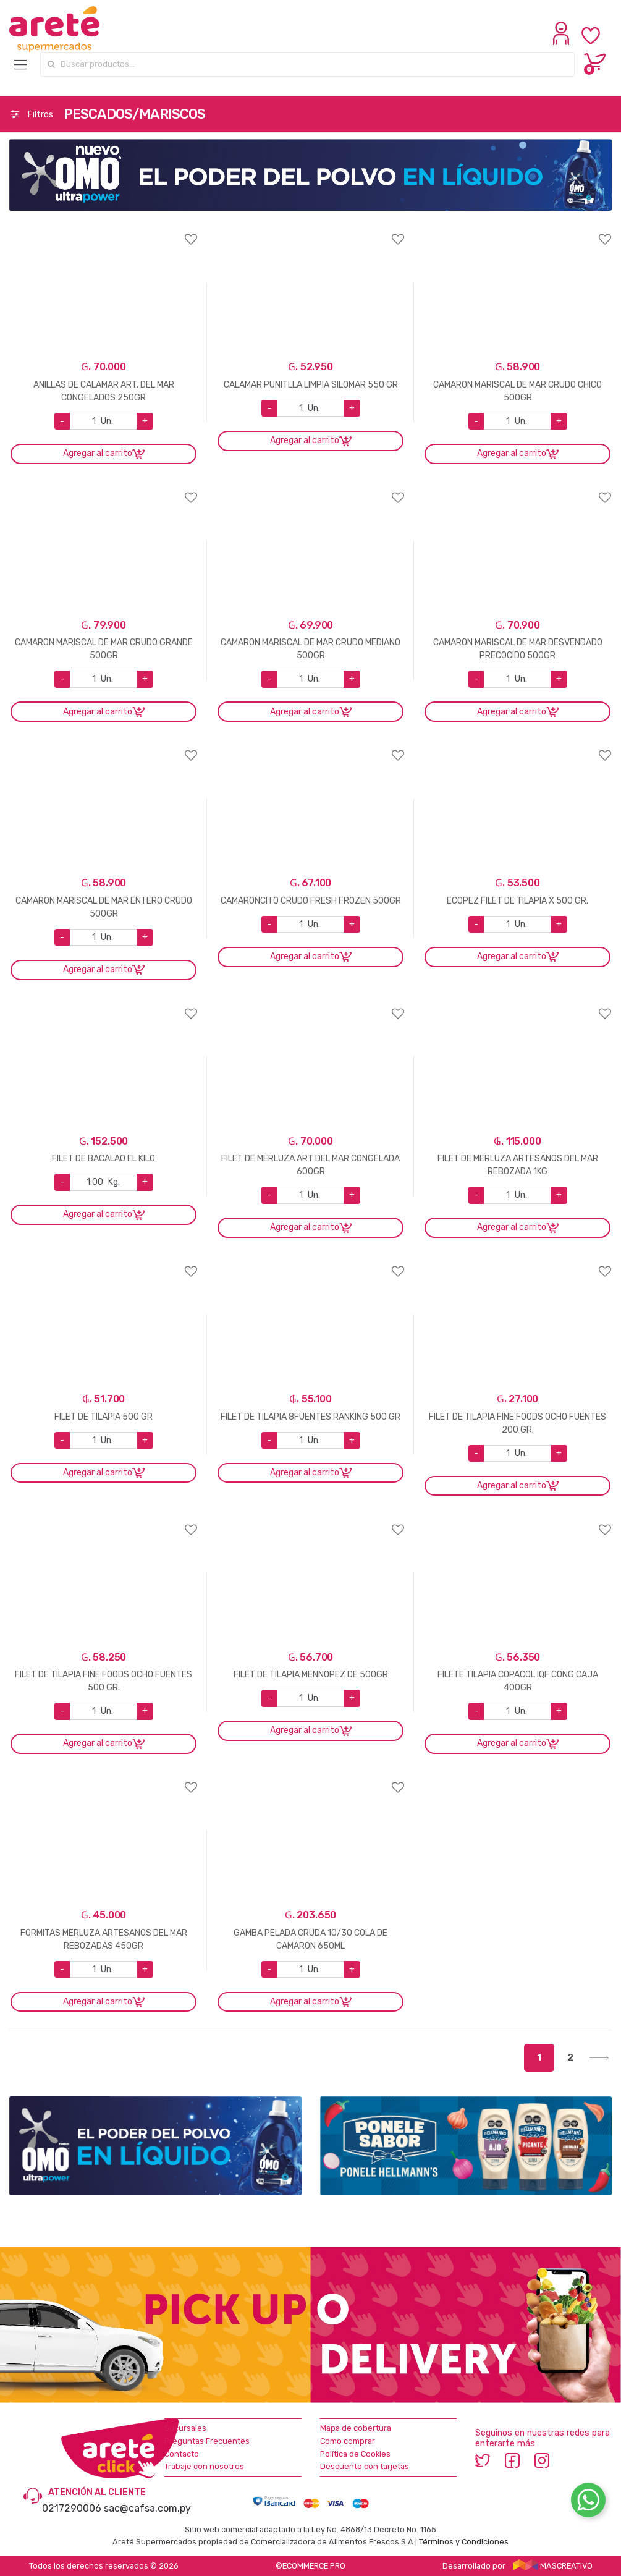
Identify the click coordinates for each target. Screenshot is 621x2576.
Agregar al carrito (97, 453)
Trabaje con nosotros (204, 2466)
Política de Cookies (355, 2454)
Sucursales (185, 2428)
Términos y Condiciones (464, 2541)
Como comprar (347, 2441)
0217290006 (71, 2508)
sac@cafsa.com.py (147, 2508)
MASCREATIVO (553, 2565)
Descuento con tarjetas (364, 2466)
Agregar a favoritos (103, 231)
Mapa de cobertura (355, 2428)
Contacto (181, 2454)
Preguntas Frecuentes (207, 2441)
